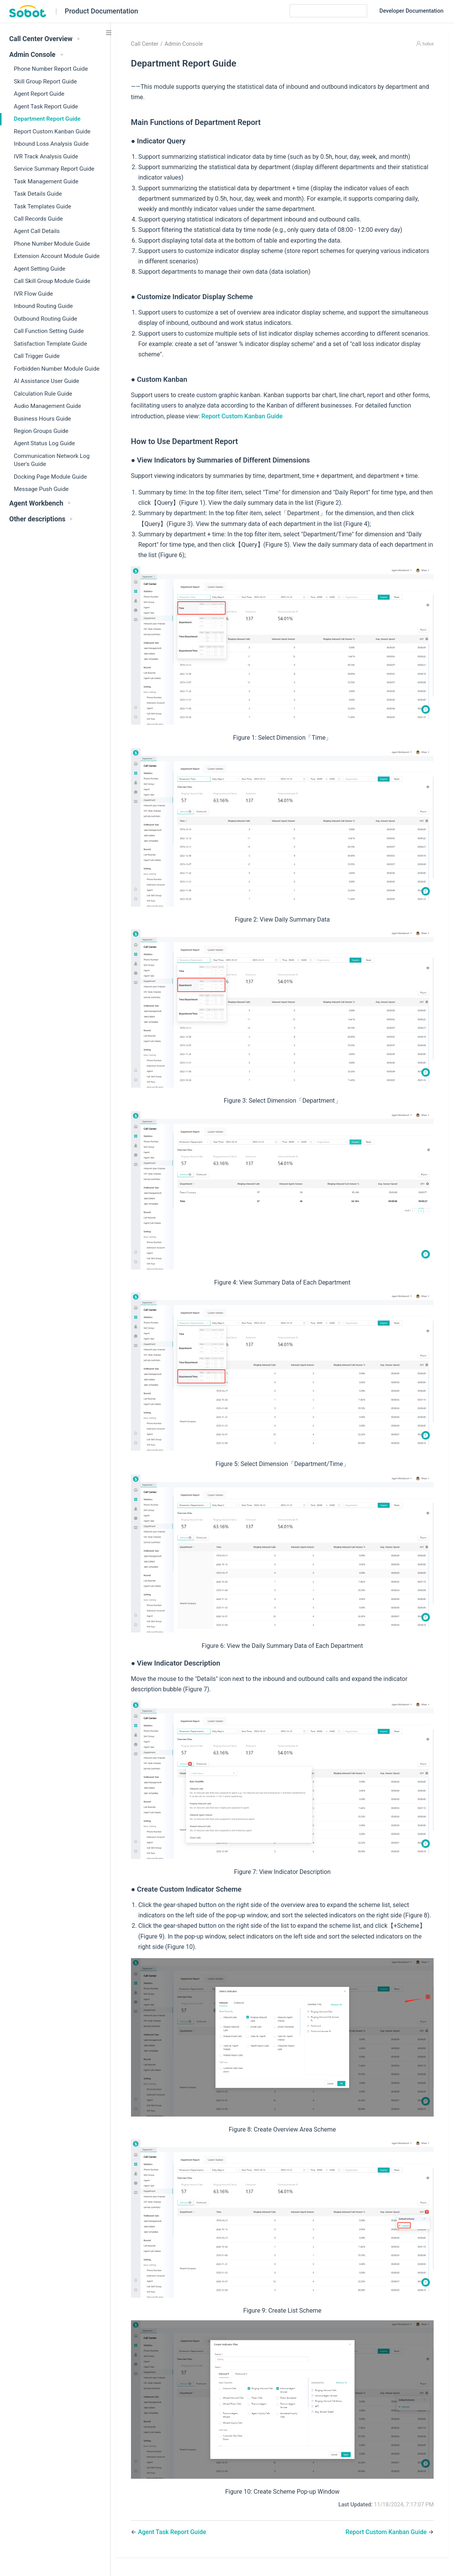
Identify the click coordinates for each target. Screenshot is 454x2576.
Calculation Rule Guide (43, 393)
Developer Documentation (412, 11)
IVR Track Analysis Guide (46, 156)
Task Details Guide (38, 193)
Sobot (428, 43)
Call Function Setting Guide (49, 331)
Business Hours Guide (42, 418)
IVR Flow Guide (33, 293)
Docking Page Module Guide (50, 476)
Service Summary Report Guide (54, 168)
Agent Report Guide (39, 93)
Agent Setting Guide (39, 268)
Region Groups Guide (41, 431)
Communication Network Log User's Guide (51, 460)
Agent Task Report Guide (46, 106)
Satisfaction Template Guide (50, 343)
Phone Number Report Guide (51, 68)
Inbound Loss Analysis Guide (51, 143)
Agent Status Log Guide (44, 443)
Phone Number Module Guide (52, 243)
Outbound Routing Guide (45, 318)
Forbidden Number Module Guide (56, 368)
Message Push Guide (41, 489)
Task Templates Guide (42, 206)
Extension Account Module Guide (56, 256)
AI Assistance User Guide (46, 381)
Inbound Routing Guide (43, 306)
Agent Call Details (37, 231)
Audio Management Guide (47, 406)
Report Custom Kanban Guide (52, 131)
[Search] (328, 10)
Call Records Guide (38, 218)
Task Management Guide (46, 181)
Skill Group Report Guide (45, 81)
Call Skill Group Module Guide (52, 281)
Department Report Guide (47, 118)
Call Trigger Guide (37, 356)
